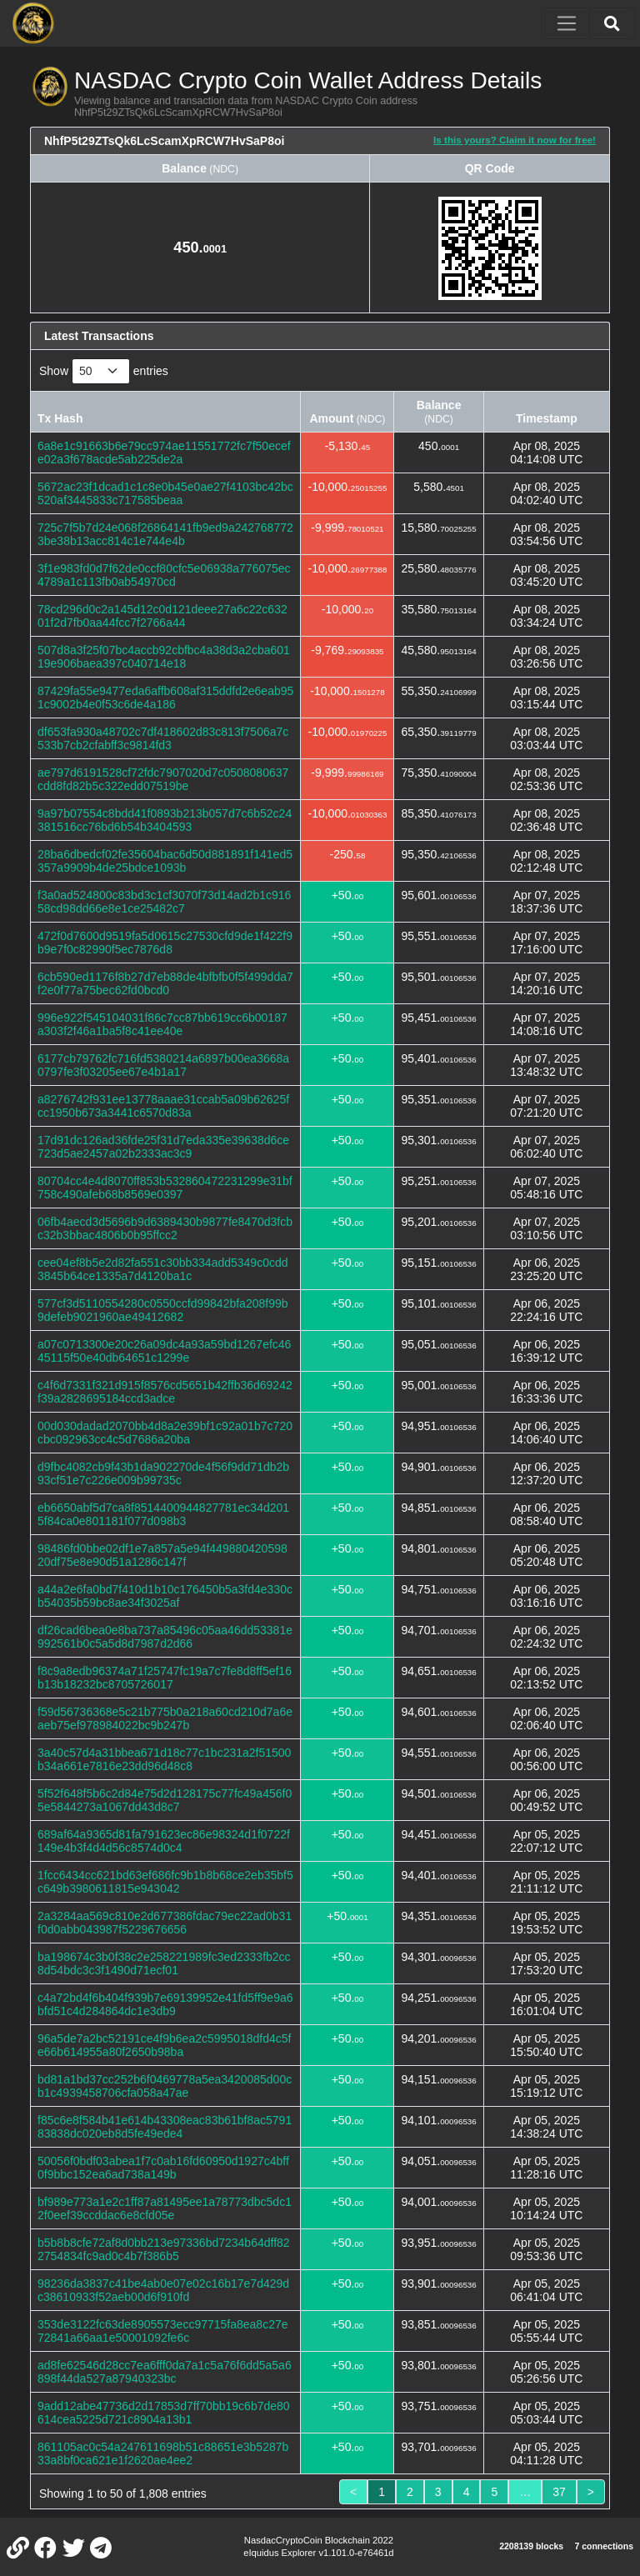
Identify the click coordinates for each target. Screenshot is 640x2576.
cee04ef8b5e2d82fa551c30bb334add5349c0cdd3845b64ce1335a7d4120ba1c (163, 1269)
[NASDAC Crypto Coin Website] (17, 2547)
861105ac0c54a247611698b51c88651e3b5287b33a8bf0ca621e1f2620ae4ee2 (163, 2453)
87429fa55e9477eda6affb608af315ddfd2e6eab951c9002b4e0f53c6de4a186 (165, 697)
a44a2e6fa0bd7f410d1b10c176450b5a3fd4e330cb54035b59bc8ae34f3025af (165, 1596)
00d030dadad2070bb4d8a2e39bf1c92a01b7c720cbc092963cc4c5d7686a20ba (165, 1432)
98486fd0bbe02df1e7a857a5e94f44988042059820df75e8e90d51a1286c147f (163, 1555)
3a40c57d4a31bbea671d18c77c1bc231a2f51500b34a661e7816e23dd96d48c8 (164, 1759)
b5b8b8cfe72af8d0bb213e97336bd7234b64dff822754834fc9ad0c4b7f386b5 (164, 2249)
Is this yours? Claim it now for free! (514, 139)
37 (559, 2491)
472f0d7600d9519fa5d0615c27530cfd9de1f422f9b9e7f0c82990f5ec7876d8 (165, 942)
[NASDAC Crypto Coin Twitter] (73, 2547)
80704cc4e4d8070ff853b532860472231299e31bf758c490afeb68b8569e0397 (165, 1187)
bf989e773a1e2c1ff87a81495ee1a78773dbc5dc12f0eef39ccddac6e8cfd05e (165, 2208)
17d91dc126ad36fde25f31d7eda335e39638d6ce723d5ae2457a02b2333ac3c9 (163, 1146)
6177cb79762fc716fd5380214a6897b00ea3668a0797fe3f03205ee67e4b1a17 (163, 1065)
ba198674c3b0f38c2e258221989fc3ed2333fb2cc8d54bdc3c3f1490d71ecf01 (164, 1963)
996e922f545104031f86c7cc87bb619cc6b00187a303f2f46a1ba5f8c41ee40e (163, 1024)
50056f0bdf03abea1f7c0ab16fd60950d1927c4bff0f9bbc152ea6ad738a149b (163, 2167)
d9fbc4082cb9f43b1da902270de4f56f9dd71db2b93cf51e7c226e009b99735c (163, 1473)
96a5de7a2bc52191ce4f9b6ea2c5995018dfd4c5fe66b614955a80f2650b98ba (164, 2045)
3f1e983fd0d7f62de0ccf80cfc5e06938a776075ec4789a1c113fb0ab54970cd (164, 575)
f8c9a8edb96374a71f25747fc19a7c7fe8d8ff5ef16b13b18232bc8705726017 (165, 1677)
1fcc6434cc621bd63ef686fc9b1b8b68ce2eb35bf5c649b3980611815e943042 (165, 1881)
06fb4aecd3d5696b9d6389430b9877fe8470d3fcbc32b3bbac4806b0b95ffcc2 (165, 1228)
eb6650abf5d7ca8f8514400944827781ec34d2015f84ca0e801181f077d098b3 (163, 1514)
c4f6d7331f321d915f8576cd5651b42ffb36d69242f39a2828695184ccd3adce (165, 1391)
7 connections (603, 2546)
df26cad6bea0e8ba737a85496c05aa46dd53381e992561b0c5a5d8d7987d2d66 (165, 1636)
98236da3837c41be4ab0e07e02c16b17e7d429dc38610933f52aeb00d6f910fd (163, 2290)
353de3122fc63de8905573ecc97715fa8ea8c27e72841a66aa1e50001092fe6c (163, 2331)
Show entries (103, 371)
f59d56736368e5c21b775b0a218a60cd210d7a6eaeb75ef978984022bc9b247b (165, 1718)
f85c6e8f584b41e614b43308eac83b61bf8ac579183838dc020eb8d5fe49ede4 (165, 2126)
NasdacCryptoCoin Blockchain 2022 (318, 2540)
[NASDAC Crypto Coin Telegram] (101, 2547)
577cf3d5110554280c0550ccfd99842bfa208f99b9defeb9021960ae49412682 (163, 1310)
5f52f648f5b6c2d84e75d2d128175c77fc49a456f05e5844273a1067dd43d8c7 (165, 1800)
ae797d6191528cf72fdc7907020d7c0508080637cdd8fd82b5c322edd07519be (163, 779)
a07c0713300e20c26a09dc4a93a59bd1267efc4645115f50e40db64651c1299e (164, 1351)
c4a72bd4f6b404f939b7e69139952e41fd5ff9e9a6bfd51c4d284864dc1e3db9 (165, 2004)
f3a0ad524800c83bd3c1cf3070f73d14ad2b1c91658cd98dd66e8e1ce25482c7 (164, 901)
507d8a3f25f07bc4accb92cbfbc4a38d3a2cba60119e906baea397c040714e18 (164, 656)
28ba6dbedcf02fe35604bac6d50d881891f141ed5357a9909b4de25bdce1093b (165, 861)
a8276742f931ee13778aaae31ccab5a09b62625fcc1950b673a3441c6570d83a (163, 1106)
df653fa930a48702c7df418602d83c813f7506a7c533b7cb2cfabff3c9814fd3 (163, 738)
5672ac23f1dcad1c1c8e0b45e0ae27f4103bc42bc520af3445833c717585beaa (165, 493)
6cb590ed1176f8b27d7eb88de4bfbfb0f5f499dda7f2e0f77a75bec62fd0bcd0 (165, 983)
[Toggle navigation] (566, 23)
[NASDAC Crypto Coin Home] (33, 23)
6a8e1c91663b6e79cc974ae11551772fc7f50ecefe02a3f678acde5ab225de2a (164, 452)
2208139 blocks (531, 2546)
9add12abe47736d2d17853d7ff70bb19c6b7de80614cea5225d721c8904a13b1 (164, 2412)
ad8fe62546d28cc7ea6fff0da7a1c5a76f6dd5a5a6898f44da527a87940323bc (165, 2371)
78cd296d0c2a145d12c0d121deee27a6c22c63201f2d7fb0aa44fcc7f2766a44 (163, 616)
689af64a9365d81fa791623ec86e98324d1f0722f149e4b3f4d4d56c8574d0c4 (164, 1841)
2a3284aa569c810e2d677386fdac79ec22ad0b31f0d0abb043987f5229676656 (165, 1922)
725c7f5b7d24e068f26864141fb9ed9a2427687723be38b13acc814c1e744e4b (165, 534)
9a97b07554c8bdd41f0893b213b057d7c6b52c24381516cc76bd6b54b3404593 (165, 820)
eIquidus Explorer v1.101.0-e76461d (318, 2553)
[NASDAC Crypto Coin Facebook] (45, 2547)
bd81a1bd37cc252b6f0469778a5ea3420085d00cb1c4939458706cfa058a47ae (165, 2086)
